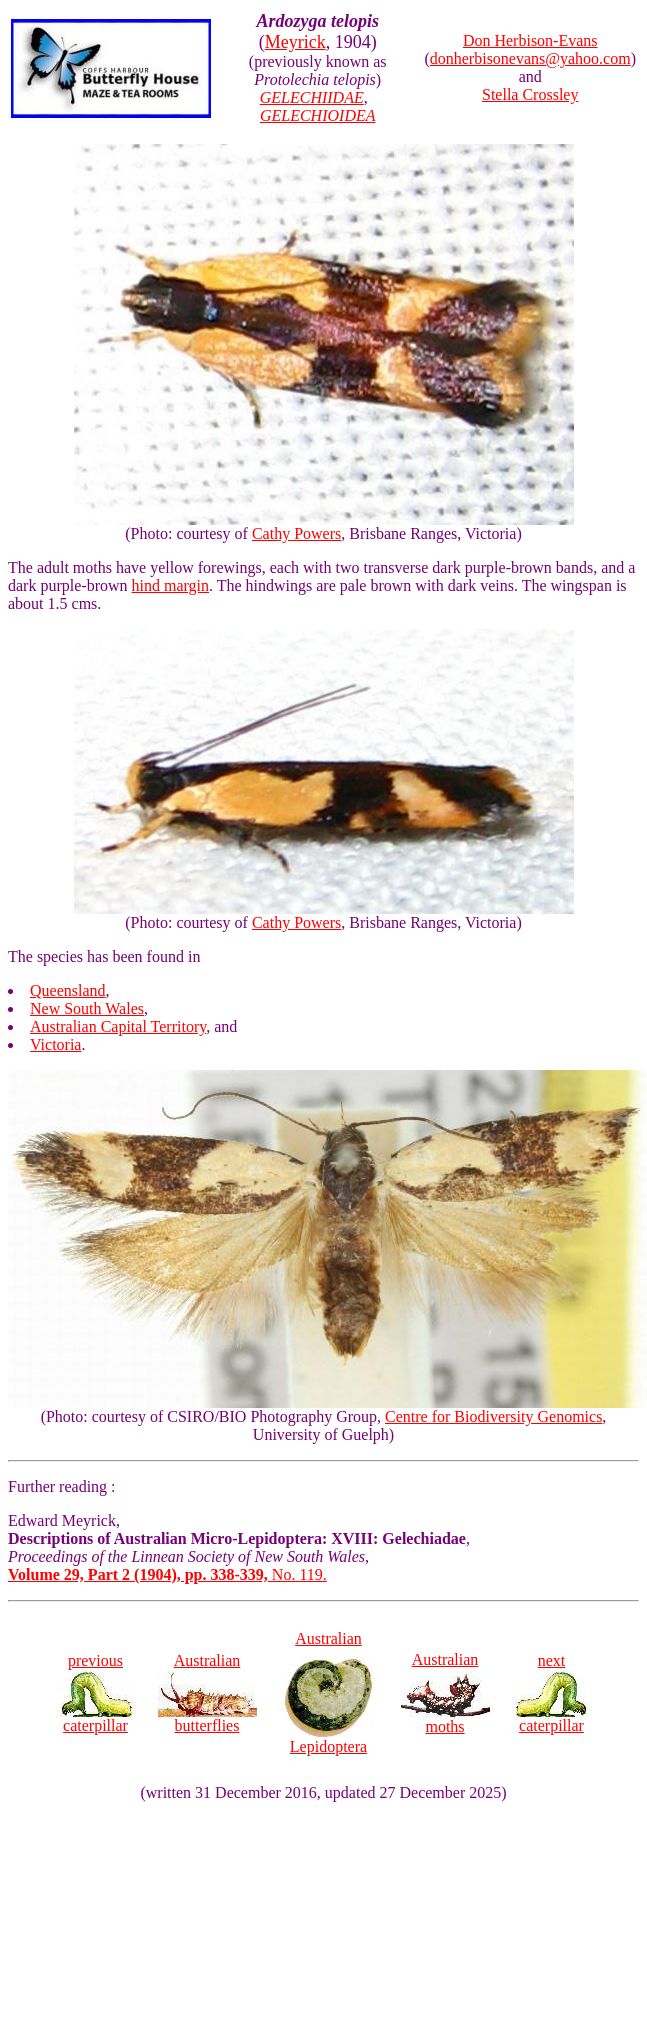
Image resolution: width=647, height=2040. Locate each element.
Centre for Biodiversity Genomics (493, 1416)
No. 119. (167, 1574)
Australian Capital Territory (118, 1026)
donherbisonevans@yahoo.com (530, 58)
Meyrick (295, 42)
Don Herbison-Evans (530, 40)
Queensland (68, 990)
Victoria (55, 1044)
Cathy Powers (296, 533)
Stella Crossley (530, 94)
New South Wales (87, 1008)
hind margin (170, 585)
